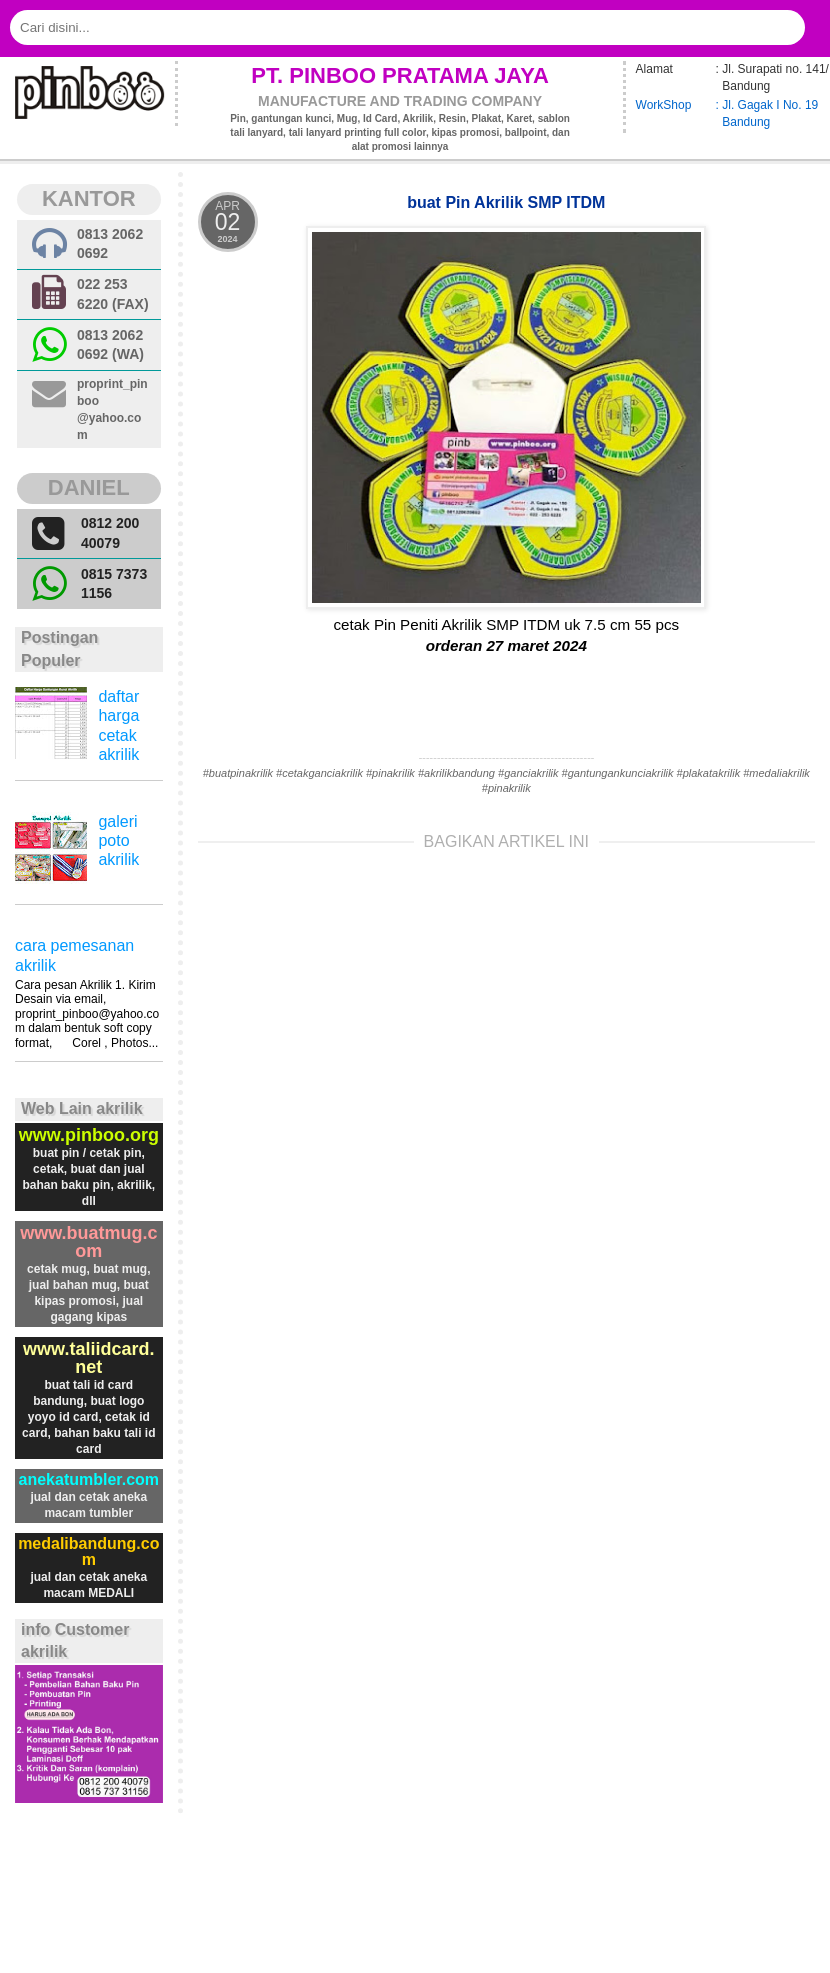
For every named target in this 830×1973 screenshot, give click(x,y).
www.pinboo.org (89, 1135)
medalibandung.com (88, 1551)
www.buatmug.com (88, 1242)
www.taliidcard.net (88, 1358)
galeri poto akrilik (118, 840)
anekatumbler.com (89, 1479)
